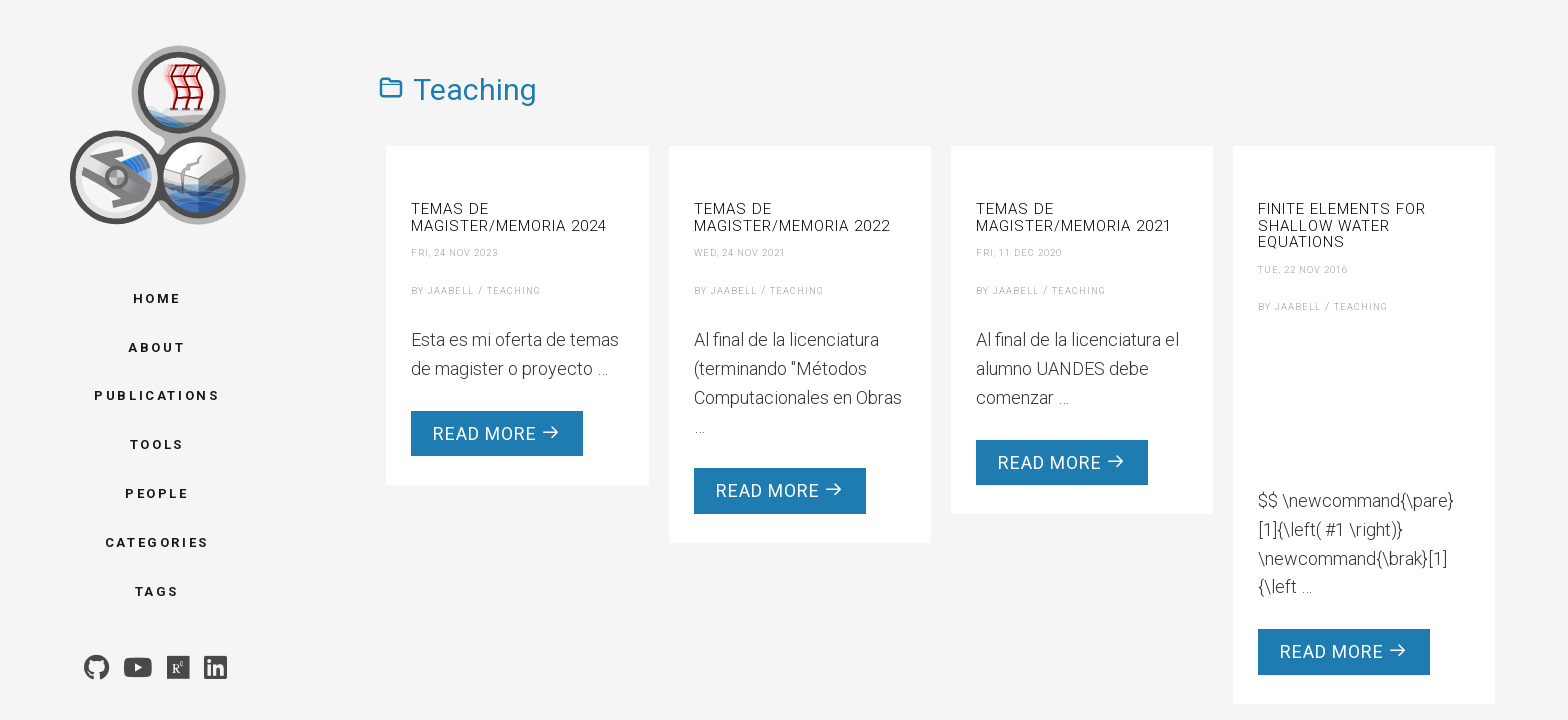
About (156, 347)
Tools (157, 444)
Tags (157, 591)
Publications (156, 395)
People (157, 493)
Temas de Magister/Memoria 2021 (1074, 217)
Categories (157, 542)
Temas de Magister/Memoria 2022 (792, 217)
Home (157, 298)
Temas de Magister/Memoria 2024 (509, 217)
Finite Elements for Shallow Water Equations (1342, 225)
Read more (497, 433)
